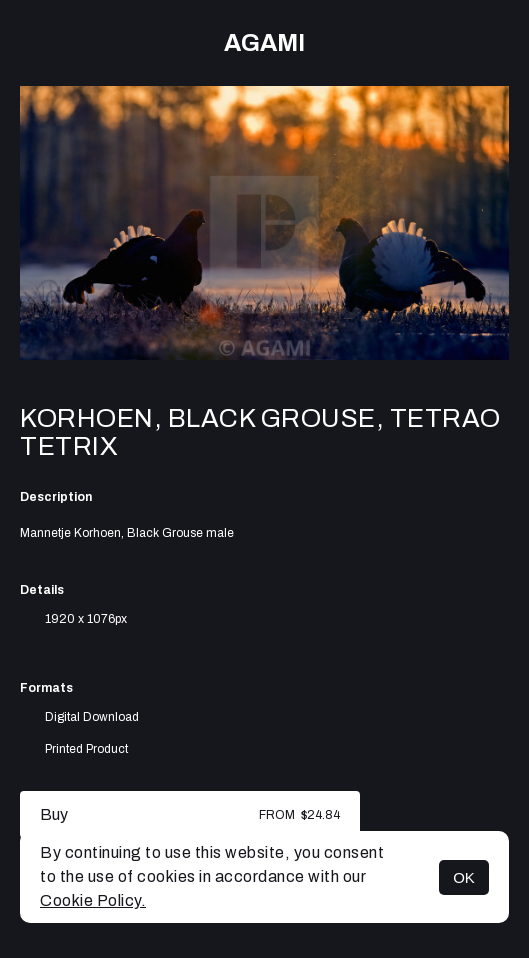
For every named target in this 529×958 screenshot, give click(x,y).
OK (464, 877)
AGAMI (264, 43)
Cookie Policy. (93, 900)
